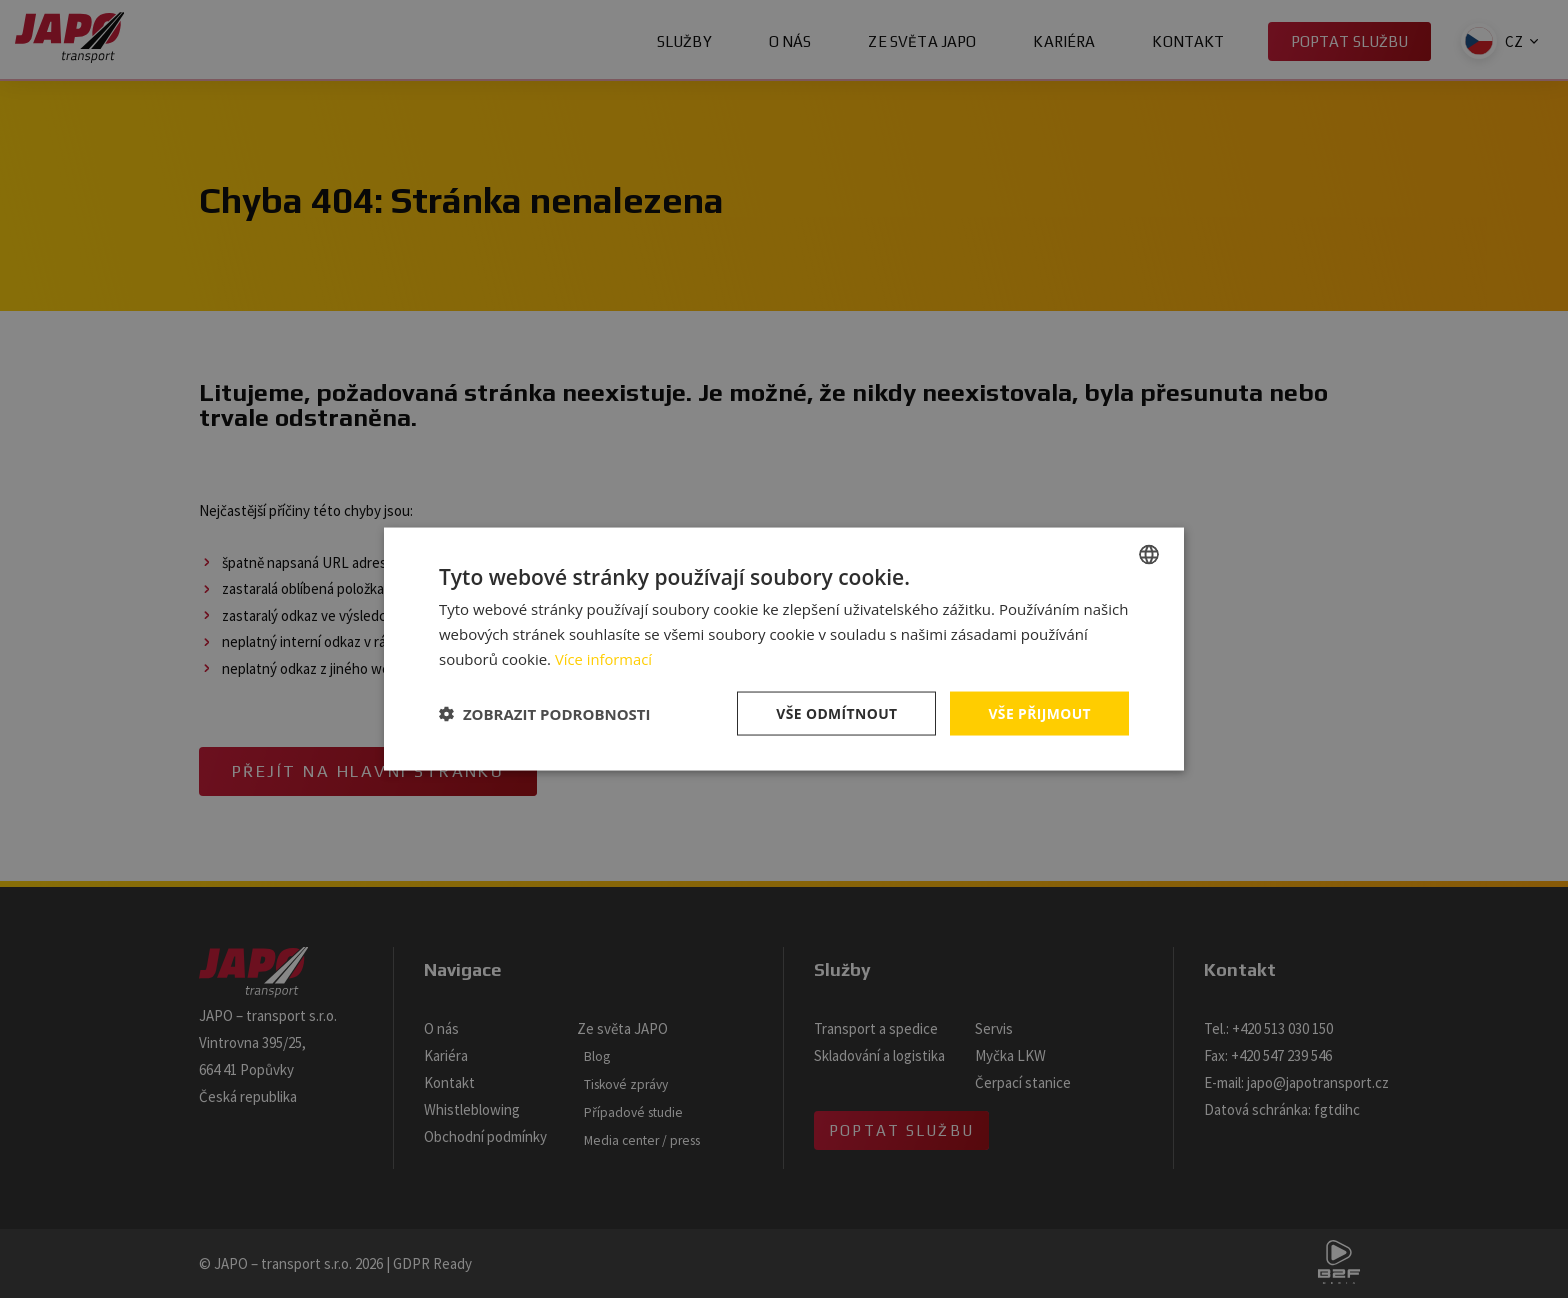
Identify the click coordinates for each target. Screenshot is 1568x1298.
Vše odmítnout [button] (835, 712)
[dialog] (784, 649)
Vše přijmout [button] (1039, 712)
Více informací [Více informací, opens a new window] (604, 658)
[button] (545, 713)
